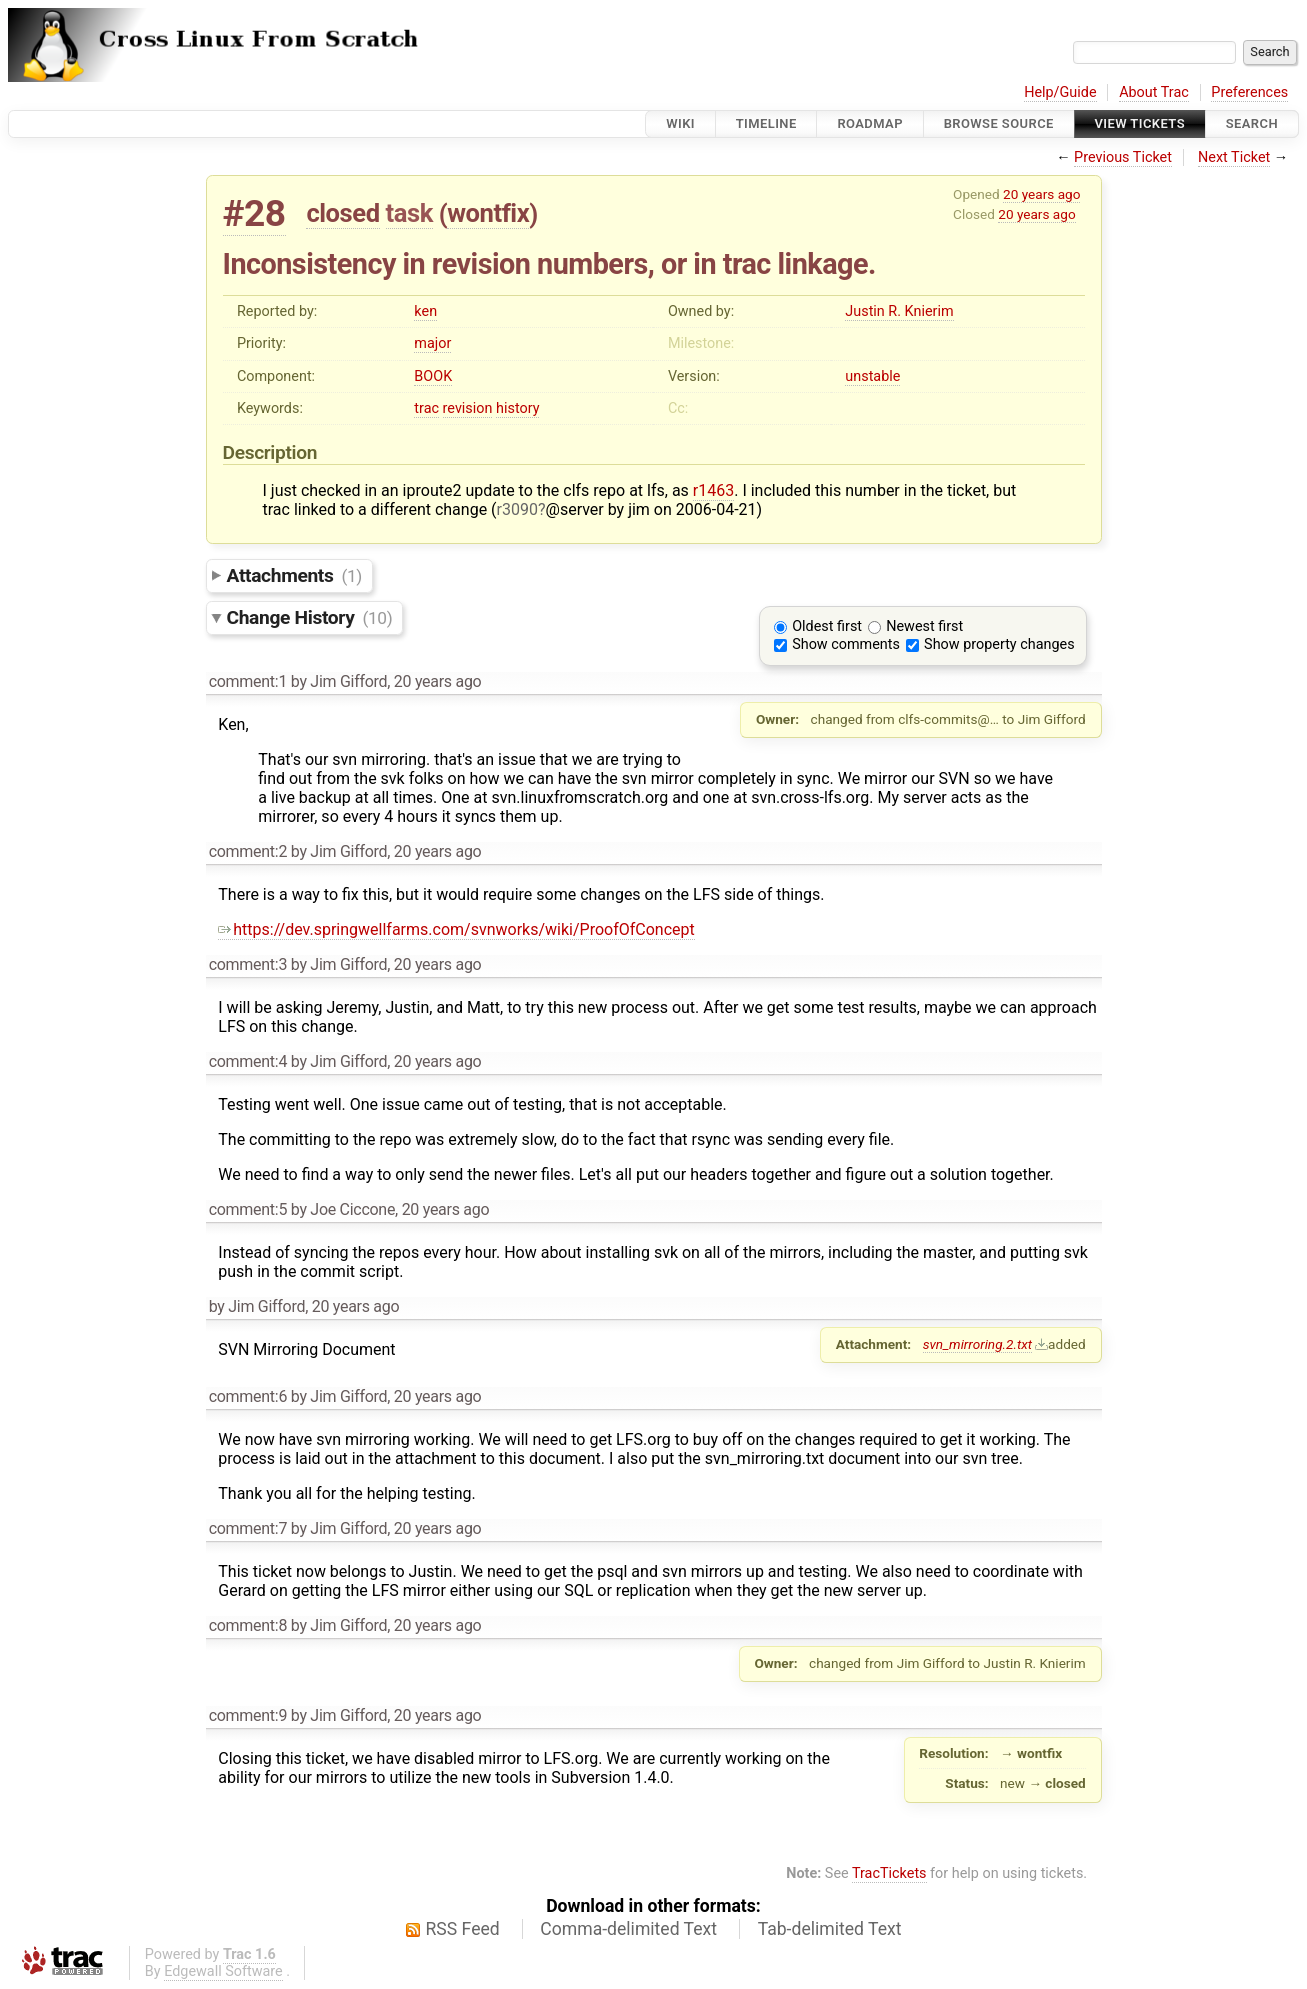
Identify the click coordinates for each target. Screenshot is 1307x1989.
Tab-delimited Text (830, 1929)
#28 (254, 213)
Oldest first (827, 626)
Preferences (1249, 92)
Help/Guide (1060, 92)
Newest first (924, 626)
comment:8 (248, 1625)
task (409, 213)
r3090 (517, 509)
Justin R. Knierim (899, 311)
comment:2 (248, 851)
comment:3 (248, 964)
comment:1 (248, 681)
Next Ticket (1234, 157)
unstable (872, 376)
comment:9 (248, 1715)
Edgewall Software (223, 1971)
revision (468, 408)
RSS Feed (463, 1929)
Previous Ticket (1123, 157)
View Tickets (1140, 123)
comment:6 (248, 1396)
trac (426, 408)
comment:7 (248, 1528)
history (517, 408)
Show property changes (999, 644)
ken (425, 311)
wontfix (488, 213)
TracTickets (889, 1873)
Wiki (680, 123)
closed (342, 213)
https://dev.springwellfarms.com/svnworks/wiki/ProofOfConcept (456, 929)
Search (1252, 123)
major (432, 343)
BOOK (433, 376)
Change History (310, 617)
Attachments (294, 575)
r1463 (713, 490)
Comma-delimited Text (628, 1929)
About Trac (1154, 92)
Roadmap (870, 123)
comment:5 (248, 1209)
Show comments (846, 644)
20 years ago (1041, 194)
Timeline (766, 123)
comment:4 (248, 1061)
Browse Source (999, 123)
